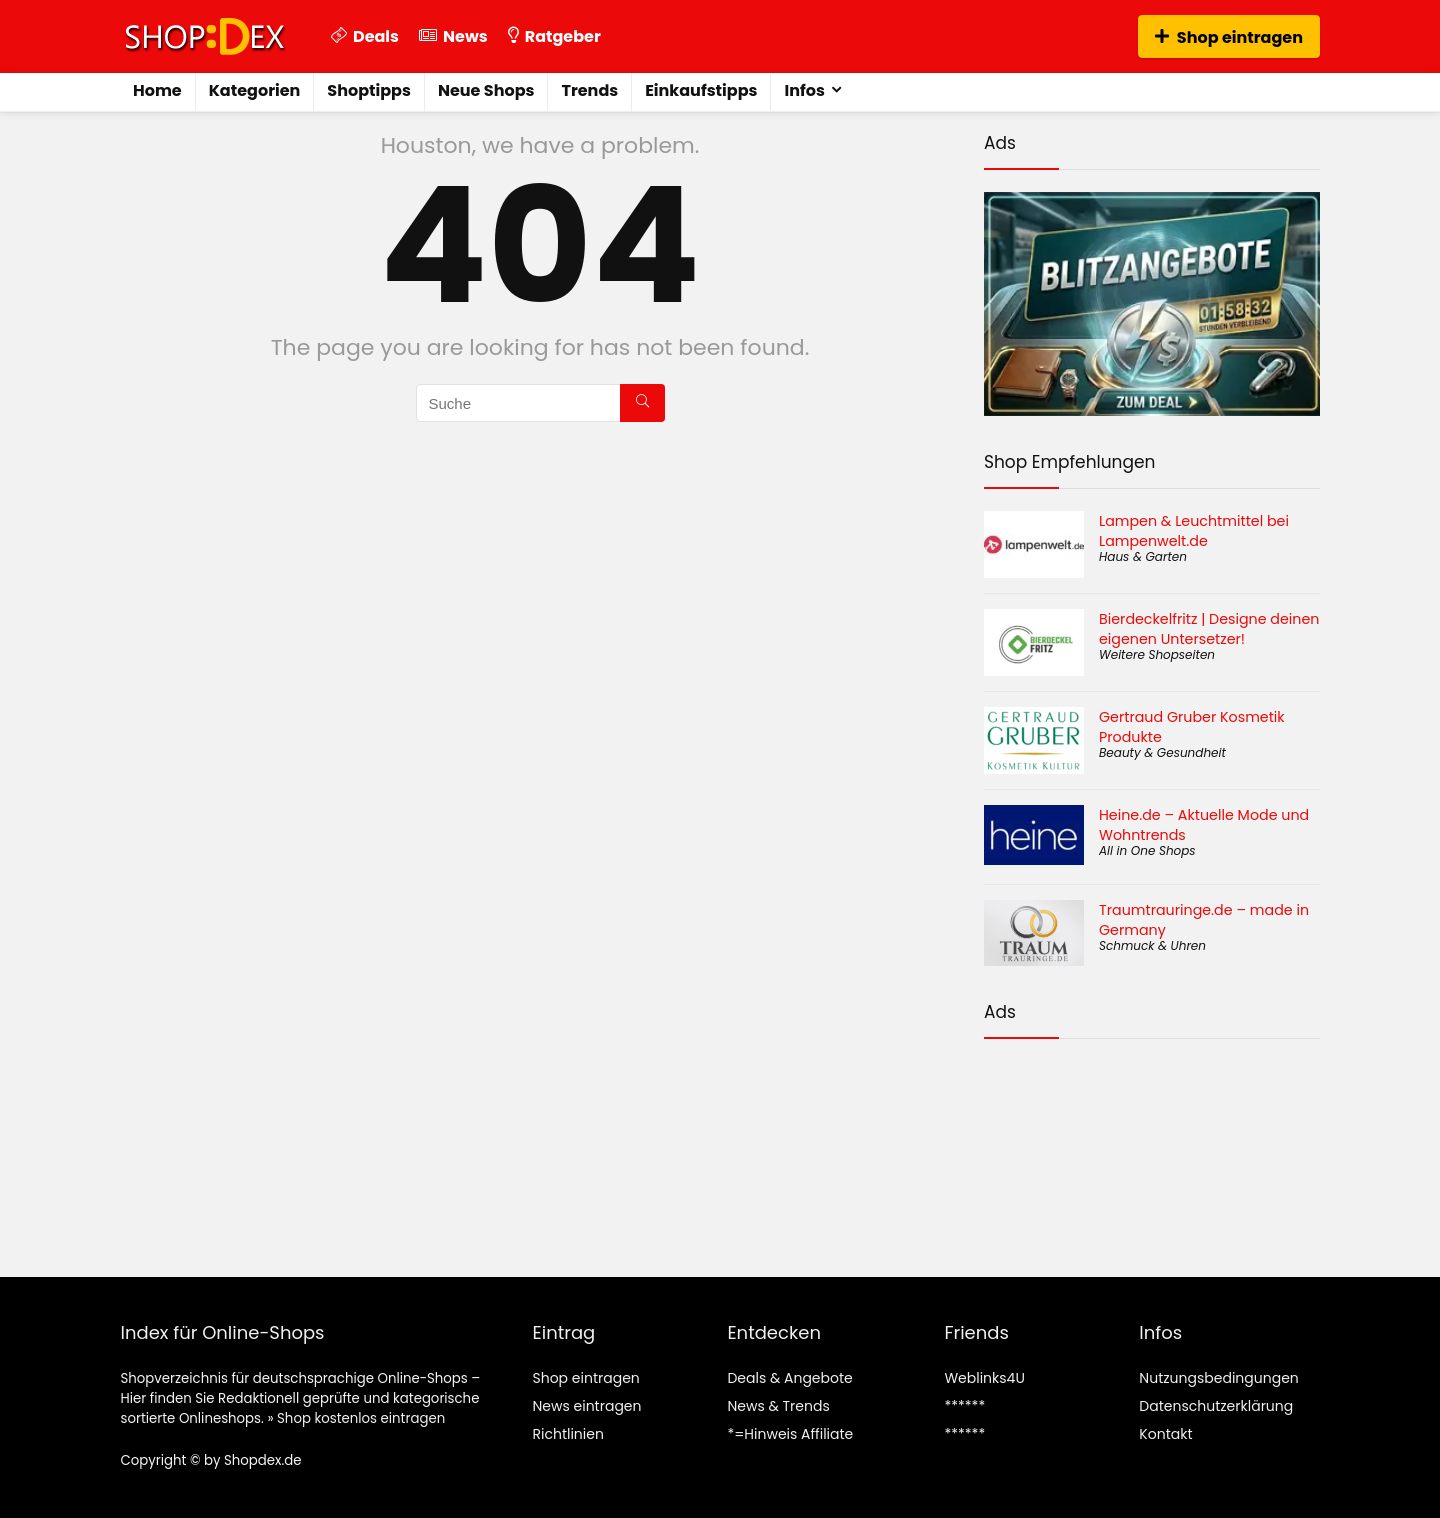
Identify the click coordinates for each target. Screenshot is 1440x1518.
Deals (365, 36)
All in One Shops (1147, 850)
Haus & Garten (1143, 556)
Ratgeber (554, 36)
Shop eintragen (1229, 37)
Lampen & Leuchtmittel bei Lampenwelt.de (1194, 531)
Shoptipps (369, 90)
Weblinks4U (984, 1378)
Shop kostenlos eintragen (361, 1418)
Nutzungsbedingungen (1218, 1378)
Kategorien (255, 90)
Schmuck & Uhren (1152, 945)
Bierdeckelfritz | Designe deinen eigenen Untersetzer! (1209, 629)
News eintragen (586, 1406)
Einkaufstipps (701, 90)
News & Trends (778, 1406)
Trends (589, 90)
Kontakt (1165, 1434)
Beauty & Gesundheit (1162, 752)
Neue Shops (486, 90)
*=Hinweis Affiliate (790, 1434)
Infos (804, 90)
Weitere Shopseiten (1157, 654)
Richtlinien (567, 1434)
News (453, 36)
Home (157, 90)
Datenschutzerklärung (1216, 1406)
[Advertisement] (1152, 1141)
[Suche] (642, 403)
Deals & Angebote (789, 1378)
